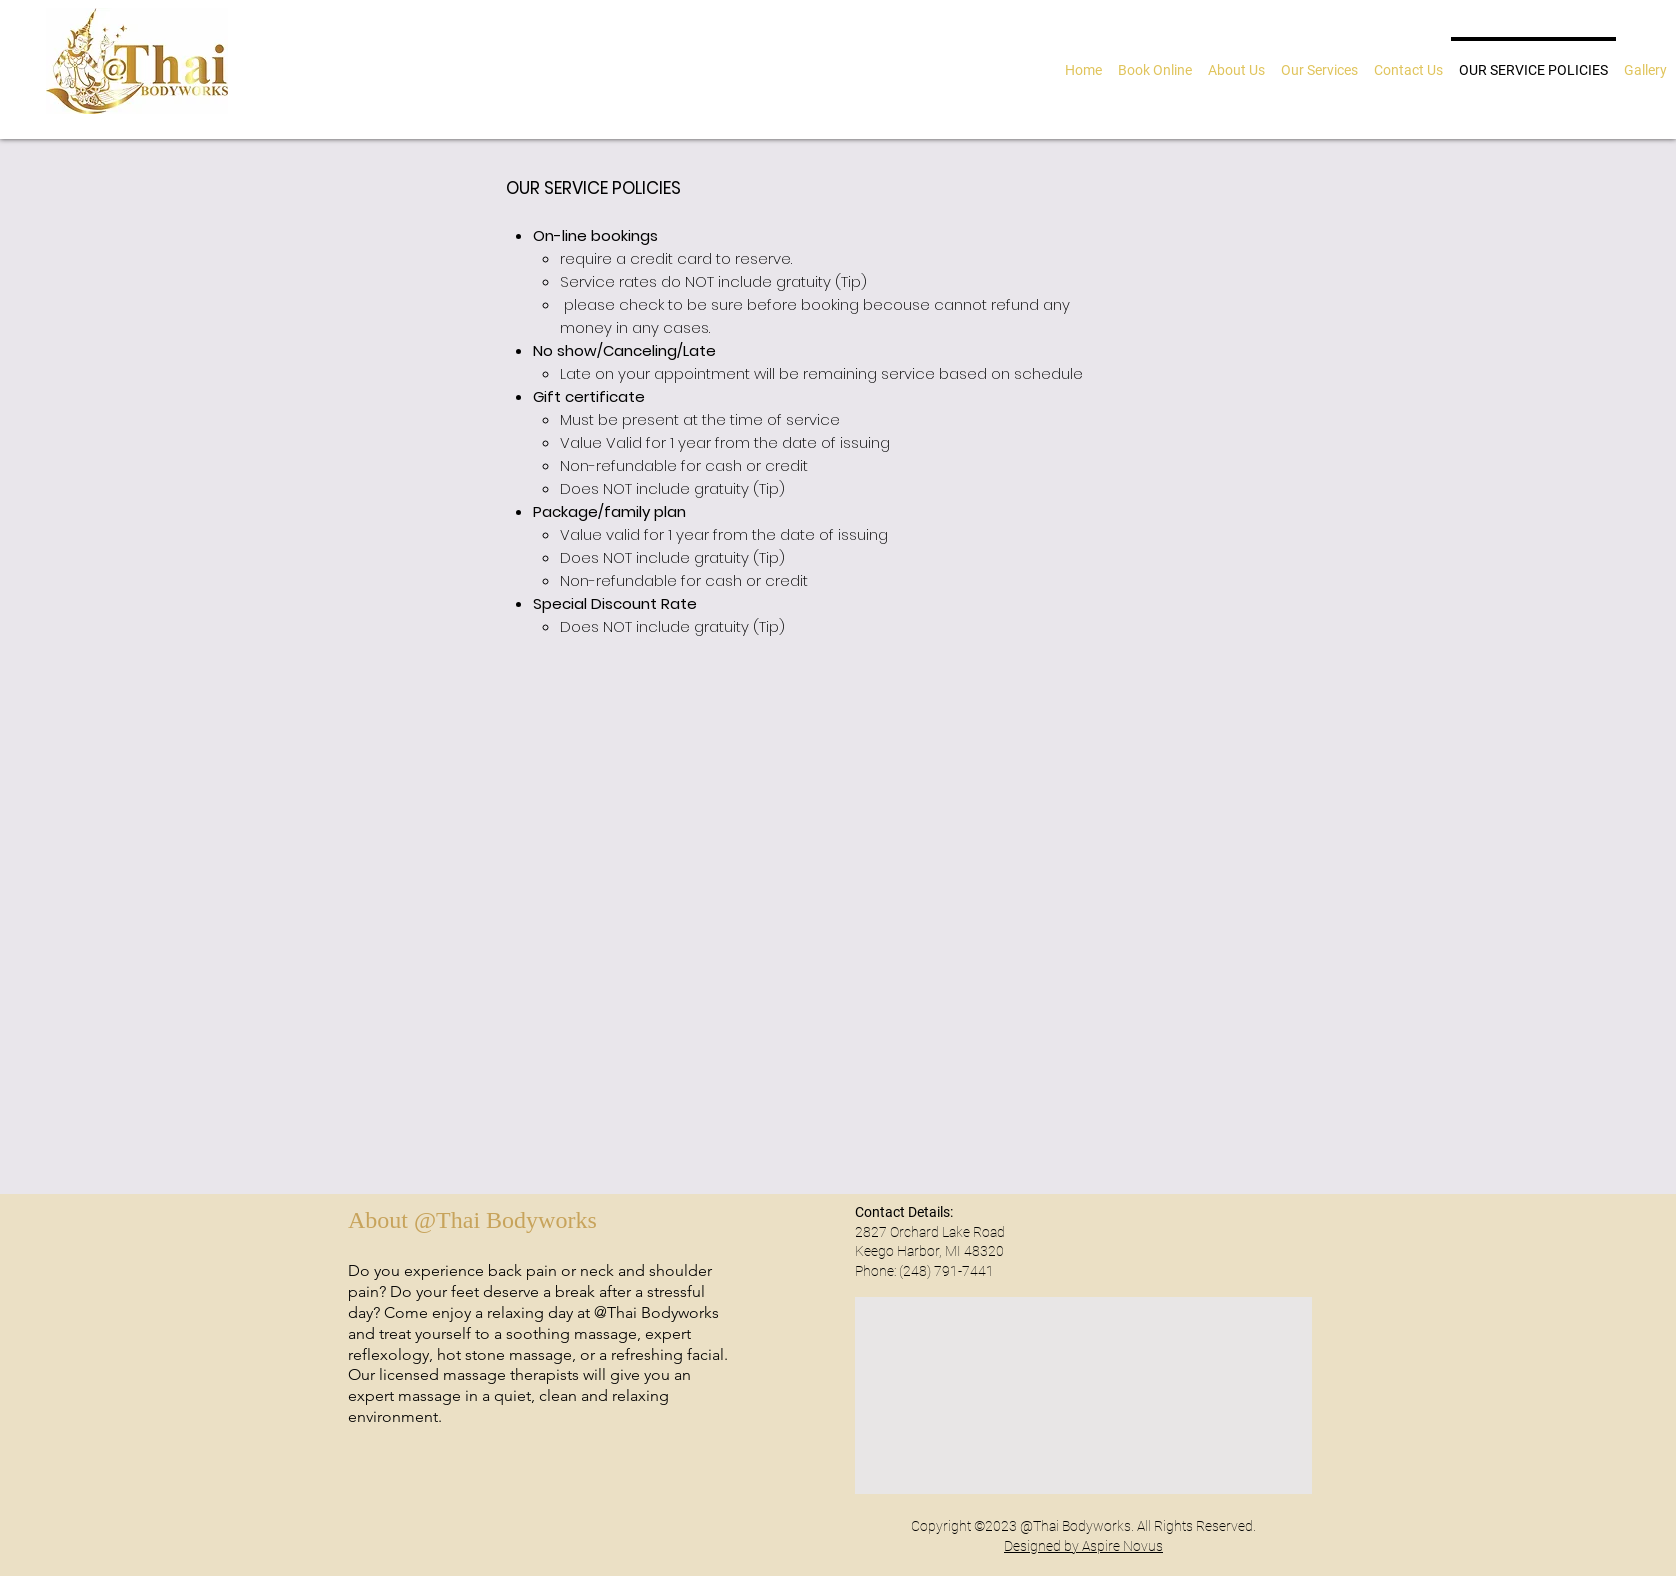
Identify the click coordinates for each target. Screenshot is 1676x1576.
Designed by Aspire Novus (1083, 1546)
